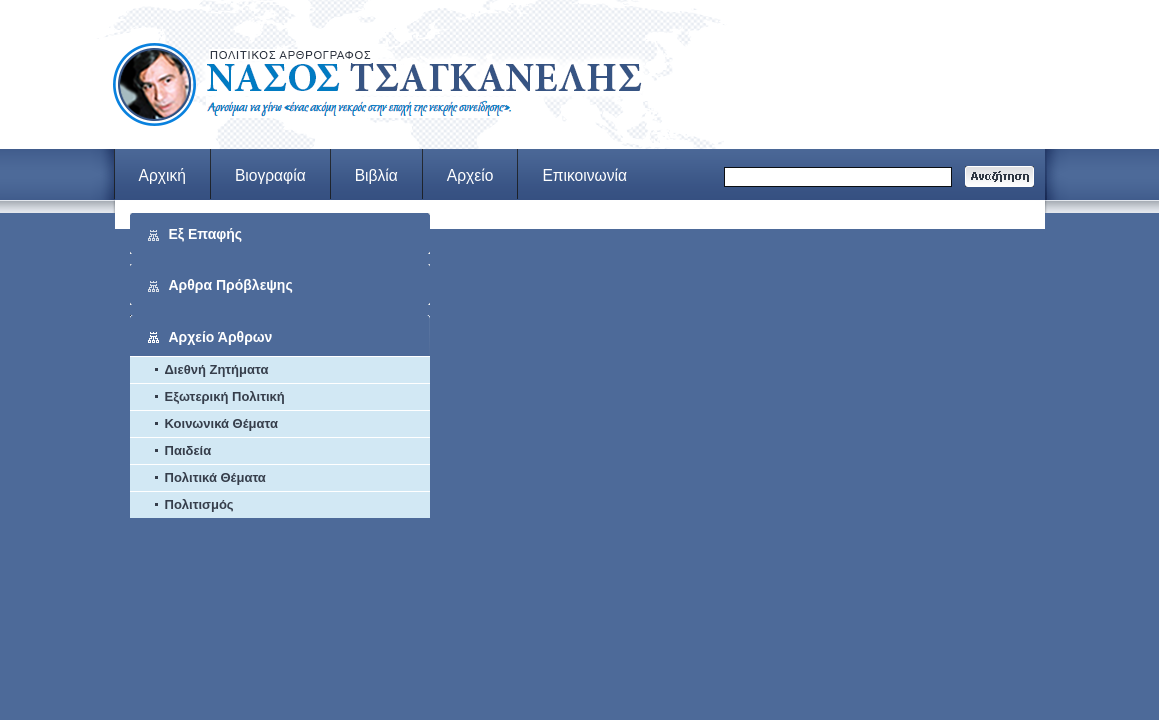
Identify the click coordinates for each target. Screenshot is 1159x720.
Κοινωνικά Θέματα (221, 423)
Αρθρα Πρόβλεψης (231, 285)
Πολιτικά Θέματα (215, 477)
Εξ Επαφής (206, 234)
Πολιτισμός (199, 504)
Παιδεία (188, 450)
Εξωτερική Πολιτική (225, 396)
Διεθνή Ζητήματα (217, 369)
